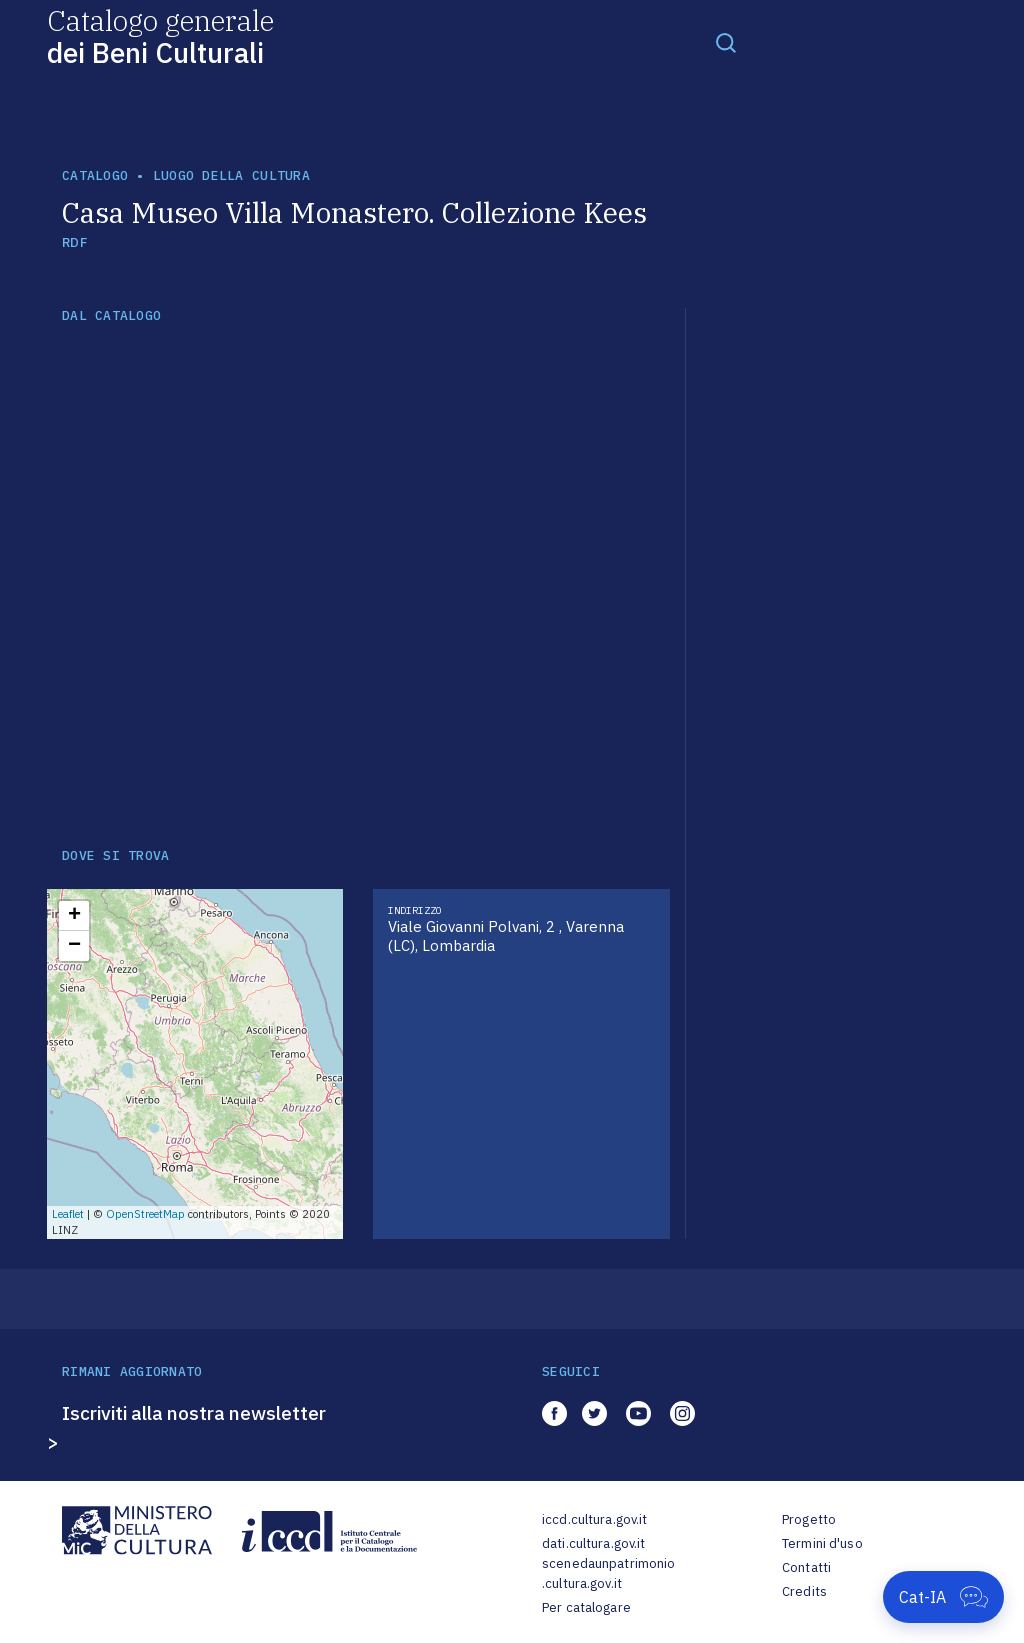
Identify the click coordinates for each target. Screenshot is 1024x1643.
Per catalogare (586, 1607)
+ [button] (74, 916)
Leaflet (68, 1214)
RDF (74, 242)
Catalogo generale (160, 35)
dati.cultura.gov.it (593, 1543)
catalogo (95, 175)
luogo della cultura (231, 175)
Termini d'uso (822, 1543)
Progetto (809, 1519)
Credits (804, 1591)
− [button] (74, 946)
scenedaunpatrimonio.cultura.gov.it (608, 1573)
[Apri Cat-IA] (943, 1597)
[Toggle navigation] (726, 42)
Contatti (806, 1567)
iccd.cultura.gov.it (594, 1519)
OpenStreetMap (145, 1214)
